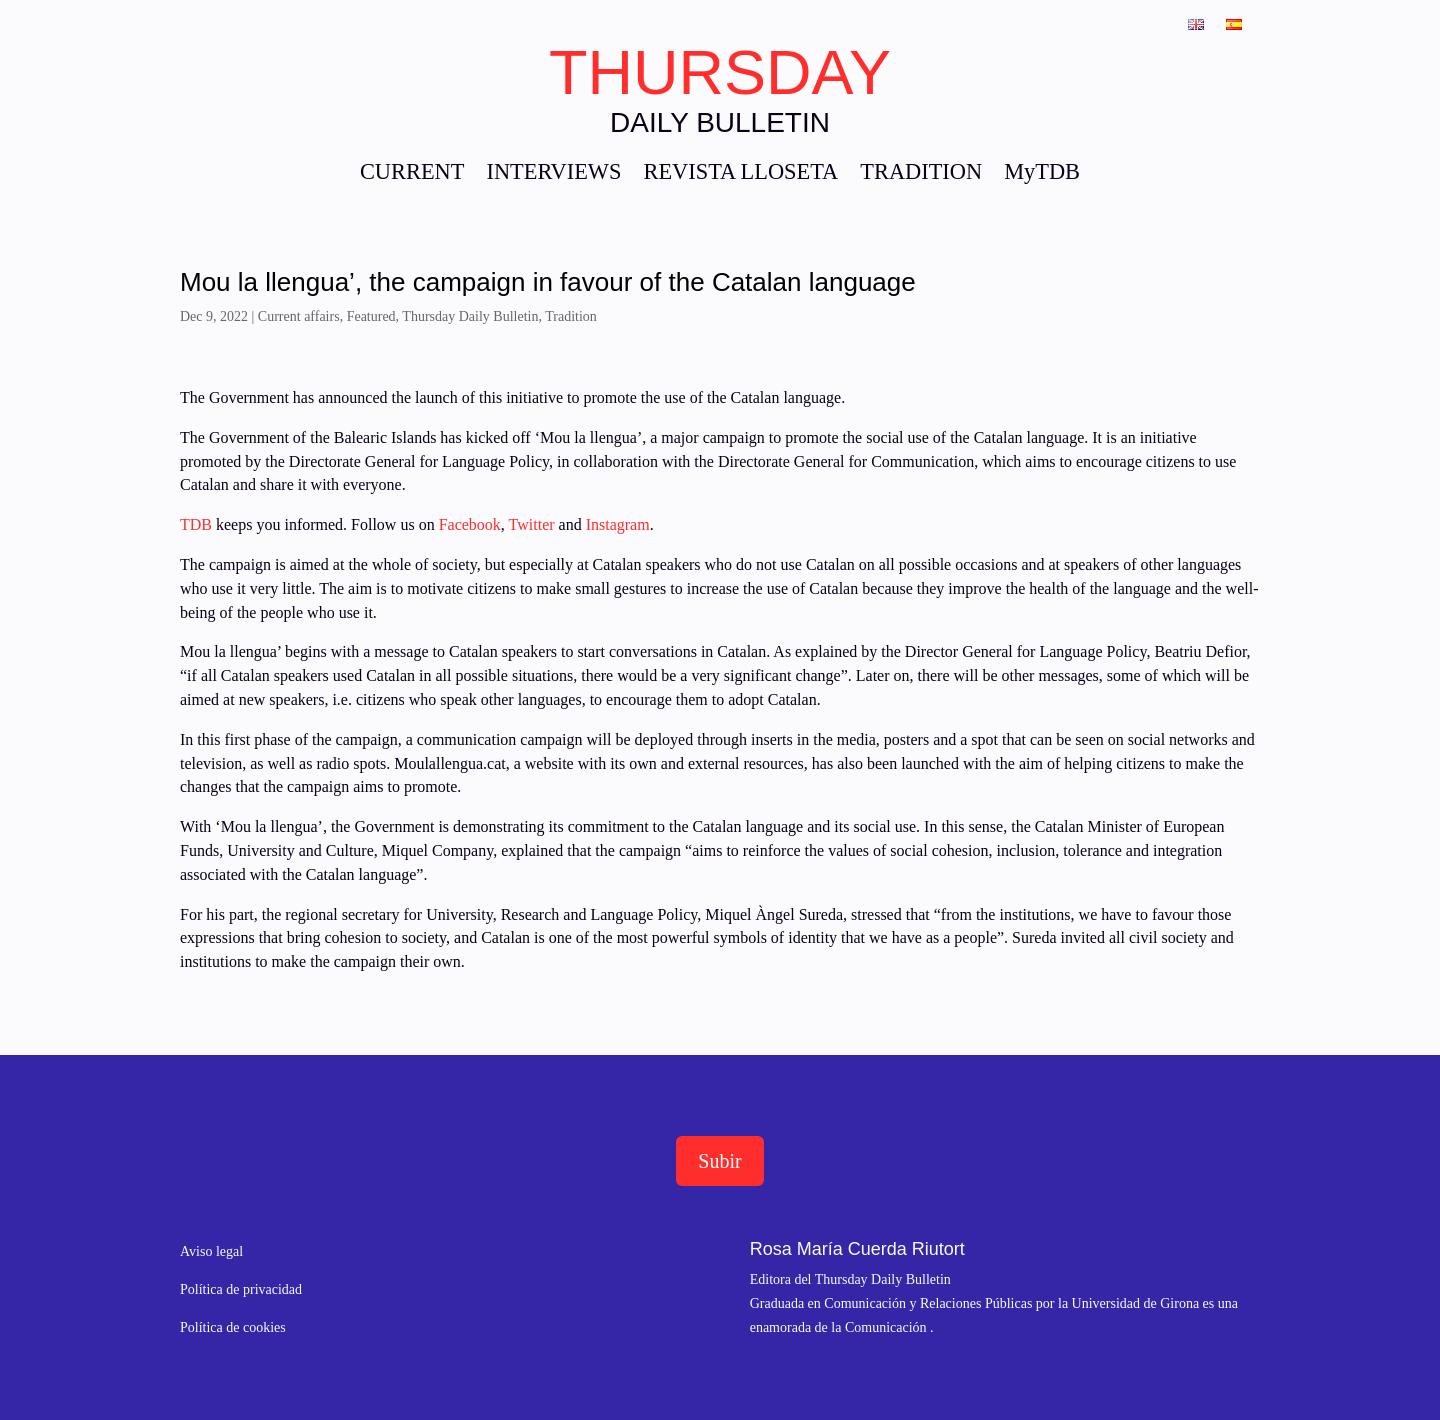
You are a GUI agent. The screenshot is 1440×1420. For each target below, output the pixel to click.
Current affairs (299, 316)
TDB (196, 524)
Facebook (468, 524)
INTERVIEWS (553, 174)
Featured (371, 316)
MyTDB (1042, 174)
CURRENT (412, 174)
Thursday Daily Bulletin (470, 316)
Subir (719, 1161)
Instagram (618, 524)
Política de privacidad (241, 1289)
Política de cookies (233, 1327)
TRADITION (921, 174)
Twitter (534, 524)
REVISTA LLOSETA (740, 174)
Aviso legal (211, 1251)
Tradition (571, 316)
